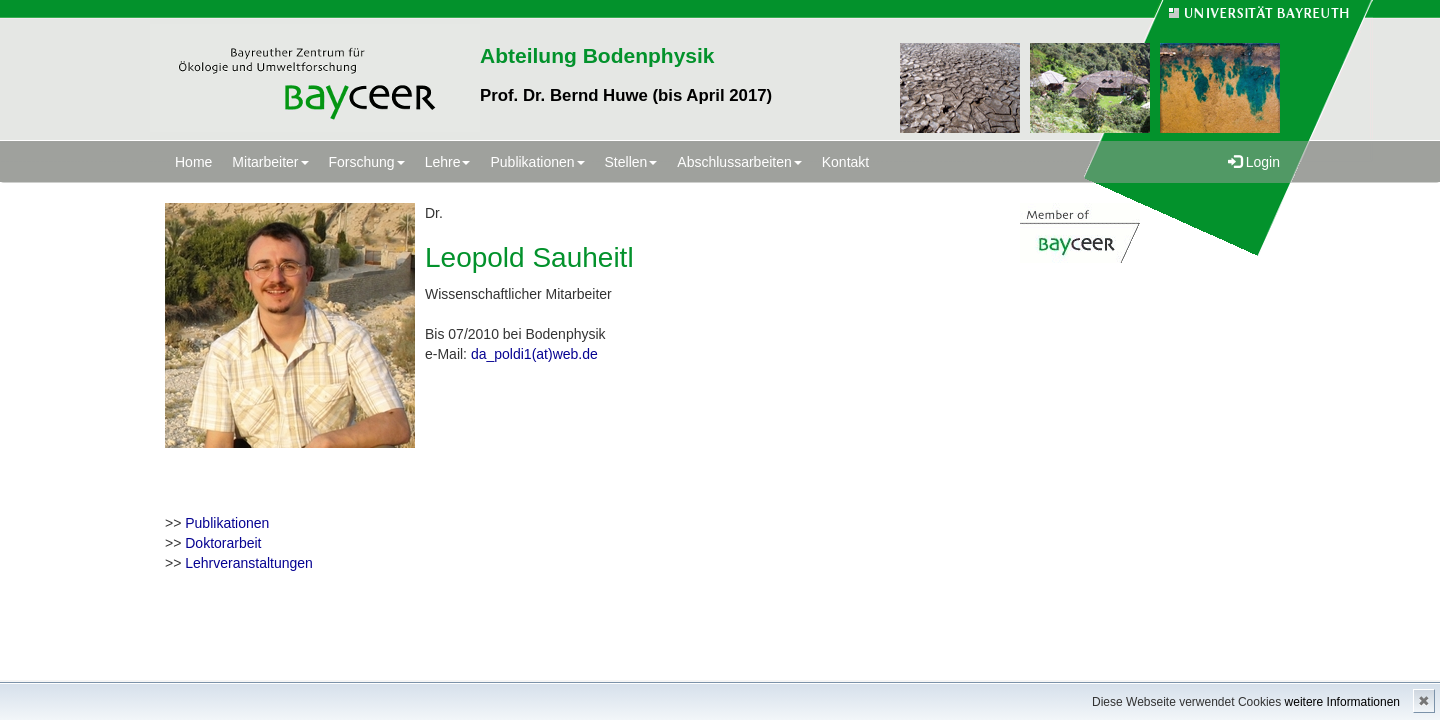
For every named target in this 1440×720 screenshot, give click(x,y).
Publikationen (537, 162)
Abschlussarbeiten (739, 162)
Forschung (367, 162)
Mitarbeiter (270, 162)
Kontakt (845, 162)
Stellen (631, 162)
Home (193, 162)
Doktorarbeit (223, 543)
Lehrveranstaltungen (249, 563)
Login (1254, 162)
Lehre (448, 162)
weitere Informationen (1342, 702)
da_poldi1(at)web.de (534, 354)
